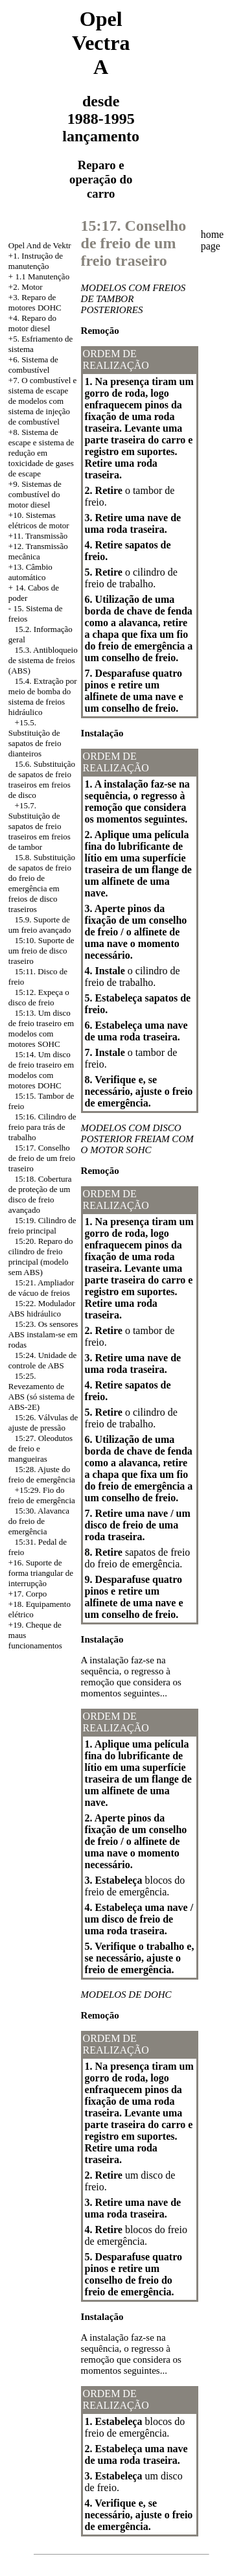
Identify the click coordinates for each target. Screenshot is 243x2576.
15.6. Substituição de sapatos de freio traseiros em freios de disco (41, 779)
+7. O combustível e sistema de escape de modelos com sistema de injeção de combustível (42, 401)
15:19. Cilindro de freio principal (42, 1225)
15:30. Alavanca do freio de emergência (38, 1521)
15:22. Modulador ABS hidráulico (42, 1308)
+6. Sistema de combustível (33, 365)
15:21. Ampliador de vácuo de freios (41, 1288)
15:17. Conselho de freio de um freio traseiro (41, 1158)
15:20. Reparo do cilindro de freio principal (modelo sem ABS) (40, 1256)
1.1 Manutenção (42, 276)
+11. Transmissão (37, 536)
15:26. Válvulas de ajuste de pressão (43, 1422)
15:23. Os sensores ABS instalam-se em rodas (43, 1334)
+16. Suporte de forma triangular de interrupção (40, 1573)
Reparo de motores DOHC (35, 302)
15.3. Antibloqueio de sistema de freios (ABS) (43, 660)
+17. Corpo (27, 1593)
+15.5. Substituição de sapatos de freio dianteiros (35, 738)
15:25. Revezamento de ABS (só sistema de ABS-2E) (41, 1391)
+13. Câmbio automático (30, 572)
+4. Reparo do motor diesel (32, 323)
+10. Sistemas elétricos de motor (38, 520)
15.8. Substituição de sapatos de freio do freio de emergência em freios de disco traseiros (41, 883)
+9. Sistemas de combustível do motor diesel (35, 494)
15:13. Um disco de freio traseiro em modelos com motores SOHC (41, 1028)
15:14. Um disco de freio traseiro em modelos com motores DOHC (41, 1069)
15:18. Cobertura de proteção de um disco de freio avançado (40, 1194)
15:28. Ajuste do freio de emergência (41, 1474)
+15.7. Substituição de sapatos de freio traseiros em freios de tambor (39, 826)
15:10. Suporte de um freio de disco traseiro (41, 950)
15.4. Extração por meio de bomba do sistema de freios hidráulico (42, 696)
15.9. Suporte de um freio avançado (39, 925)
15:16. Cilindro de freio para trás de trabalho (42, 1127)
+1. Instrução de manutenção (35, 261)
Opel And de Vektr (39, 245)
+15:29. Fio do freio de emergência (41, 1495)
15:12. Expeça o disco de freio (38, 997)
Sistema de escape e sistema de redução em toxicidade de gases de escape (41, 452)
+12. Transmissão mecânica (38, 551)
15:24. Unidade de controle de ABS (42, 1360)
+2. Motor (25, 287)
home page (212, 240)
